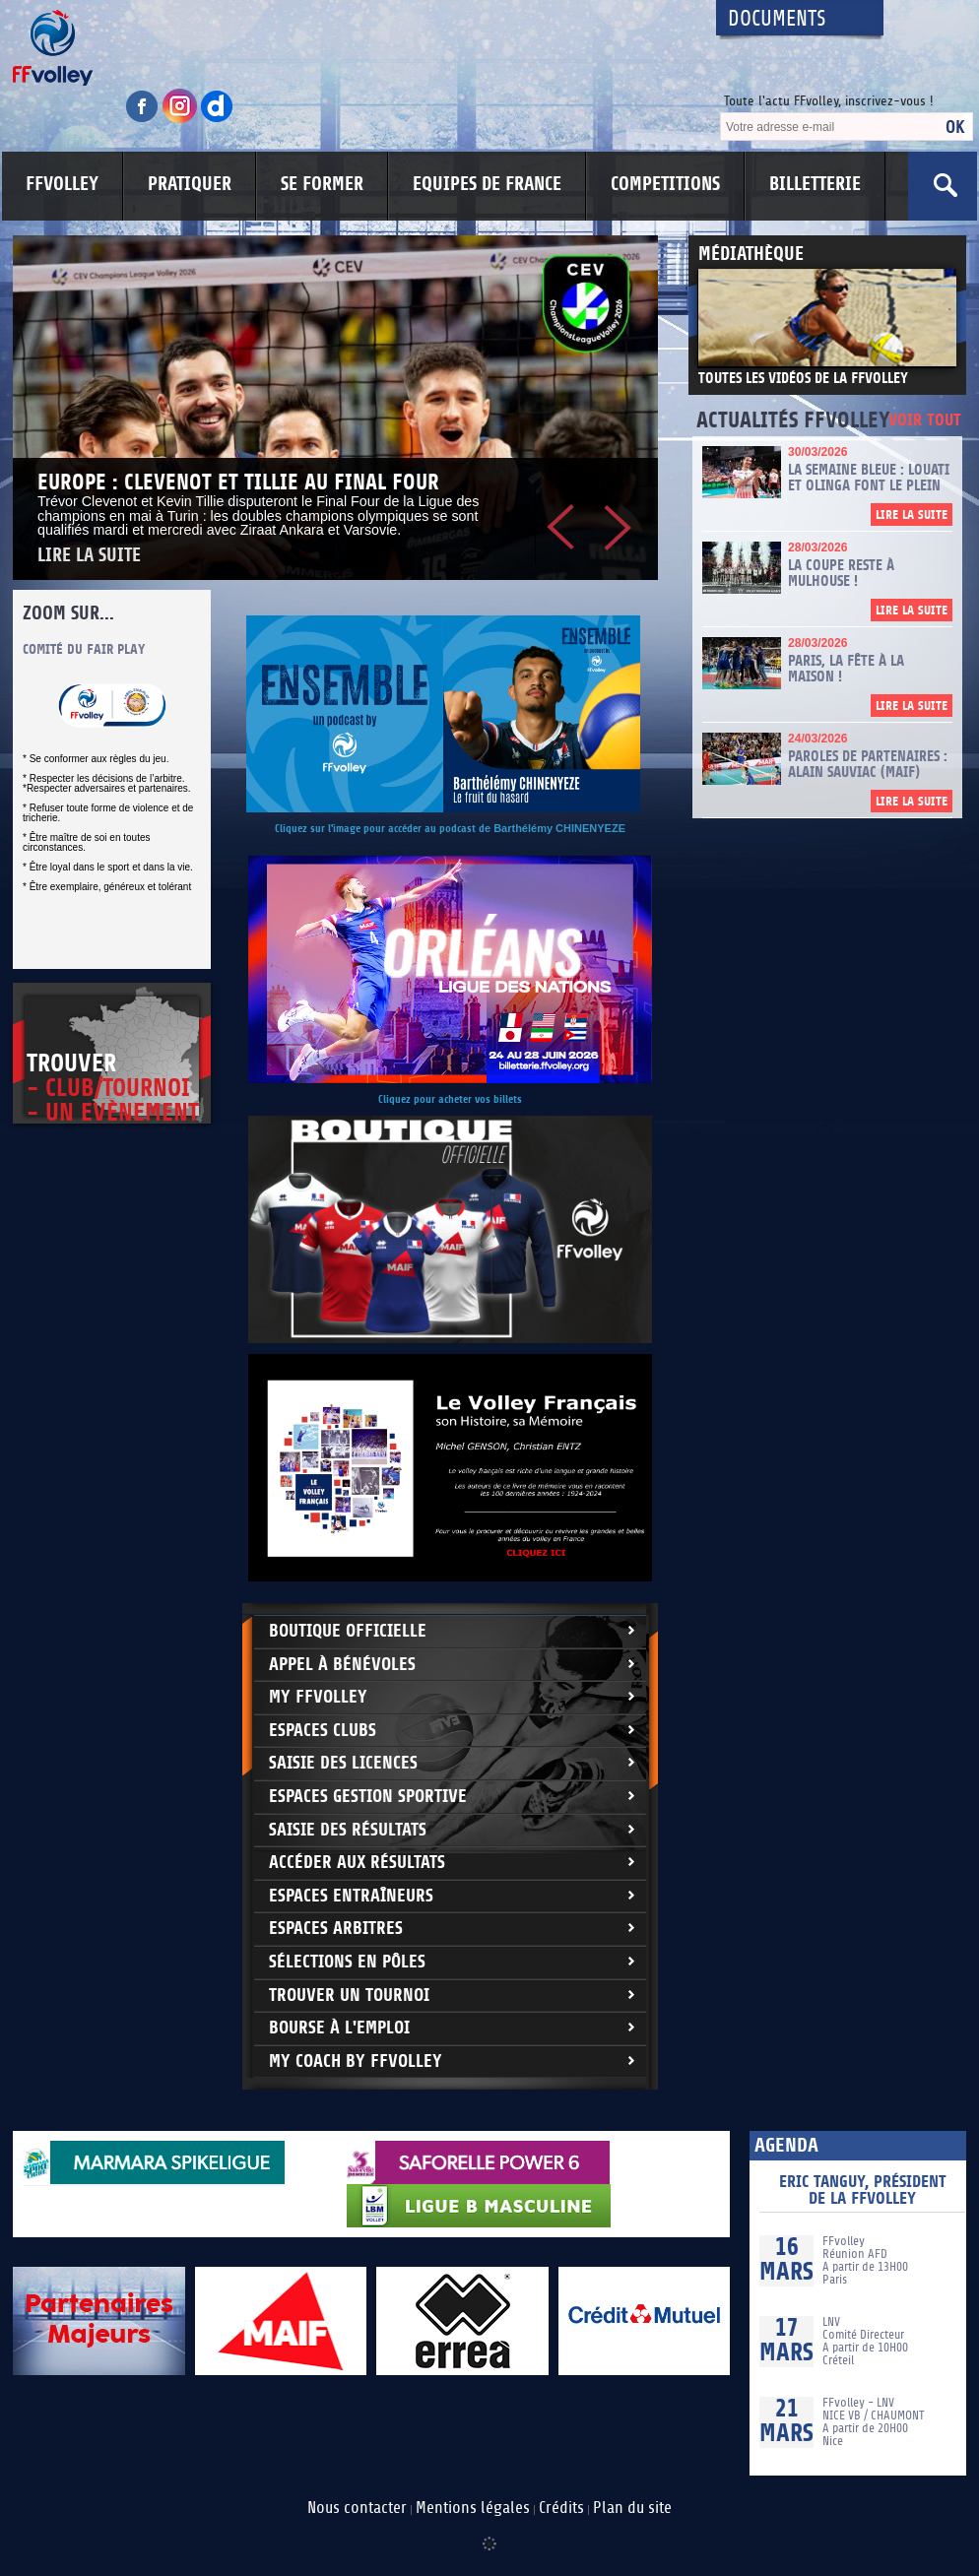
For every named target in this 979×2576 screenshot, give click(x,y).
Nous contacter (357, 2508)
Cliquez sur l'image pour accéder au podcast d (380, 828)
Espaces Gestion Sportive (368, 1796)
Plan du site (632, 2508)
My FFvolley (318, 1697)
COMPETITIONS (665, 184)
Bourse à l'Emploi (339, 2028)
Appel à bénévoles (342, 1664)
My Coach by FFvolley (355, 2061)
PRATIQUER (189, 184)
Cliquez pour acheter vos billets (450, 1099)
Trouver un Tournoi (349, 1995)
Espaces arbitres (336, 1928)
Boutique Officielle (347, 1631)
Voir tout (924, 421)
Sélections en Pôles (347, 1962)
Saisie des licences (343, 1763)
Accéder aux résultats (357, 1862)
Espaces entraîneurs (351, 1896)
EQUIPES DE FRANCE (487, 184)
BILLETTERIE (815, 184)
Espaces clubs (322, 1730)
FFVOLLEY (62, 184)
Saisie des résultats (347, 1830)
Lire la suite (89, 556)
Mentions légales (473, 2508)
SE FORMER (322, 184)
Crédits (561, 2508)
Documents (777, 19)
